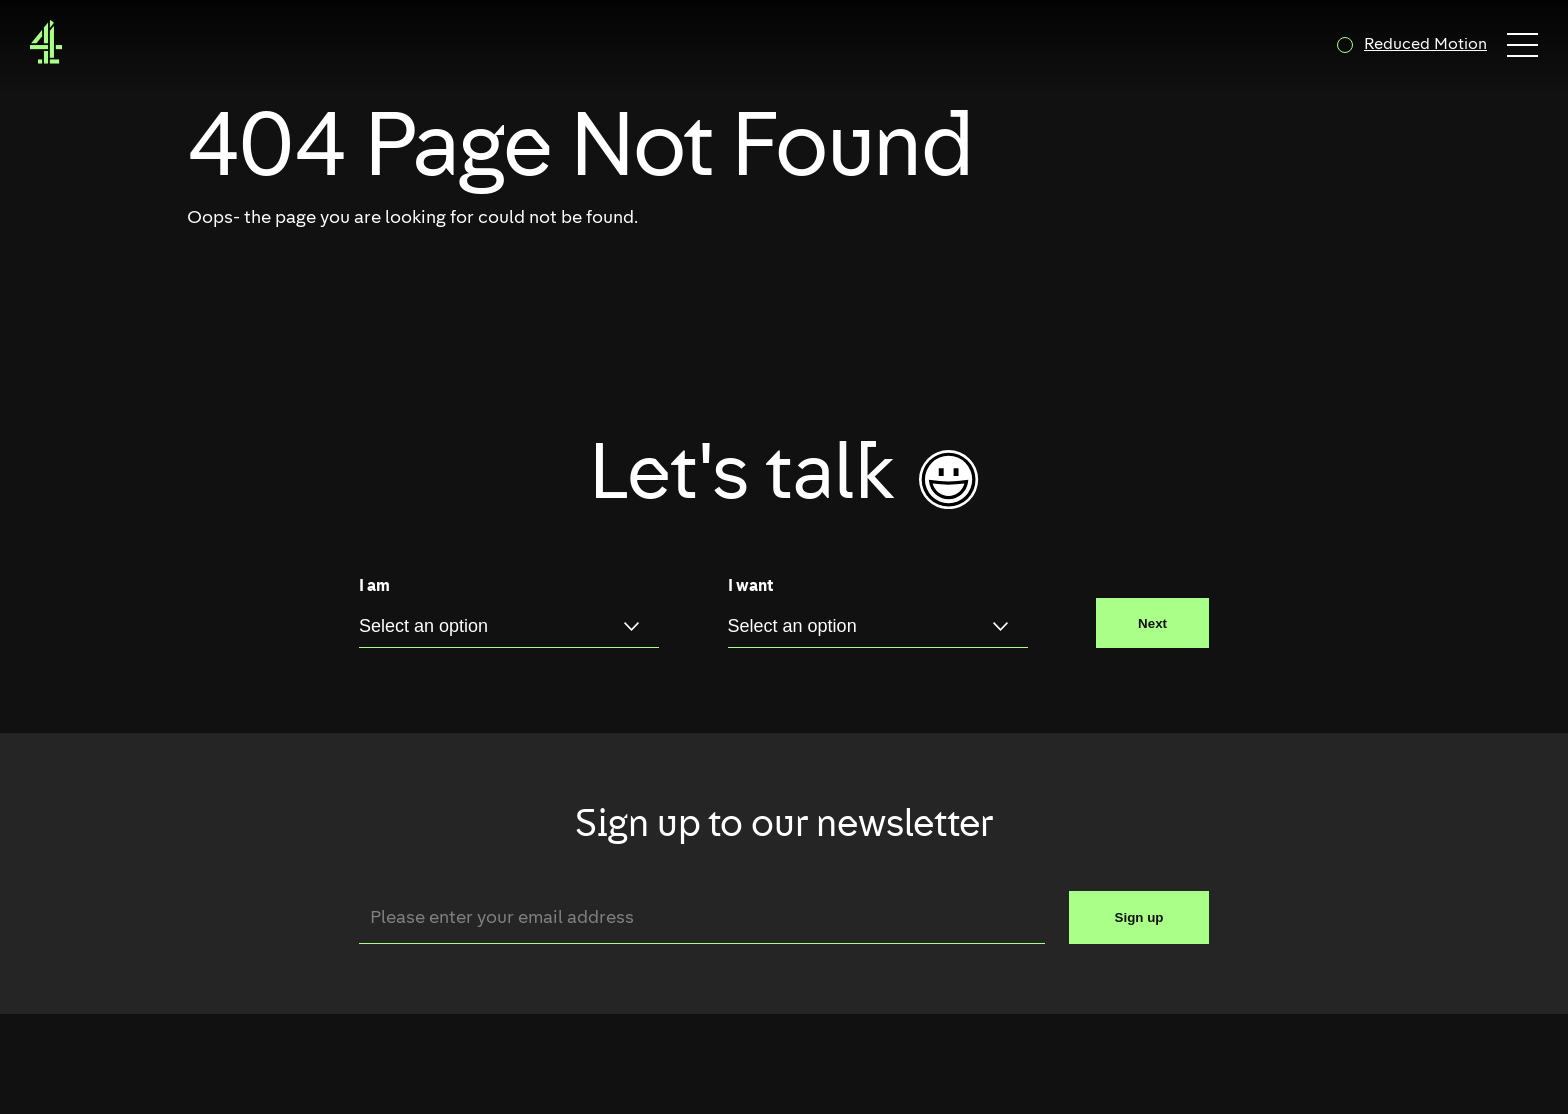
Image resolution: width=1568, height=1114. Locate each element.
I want (750, 587)
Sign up (1139, 917)
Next (1152, 623)
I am (374, 587)
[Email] (702, 917)
